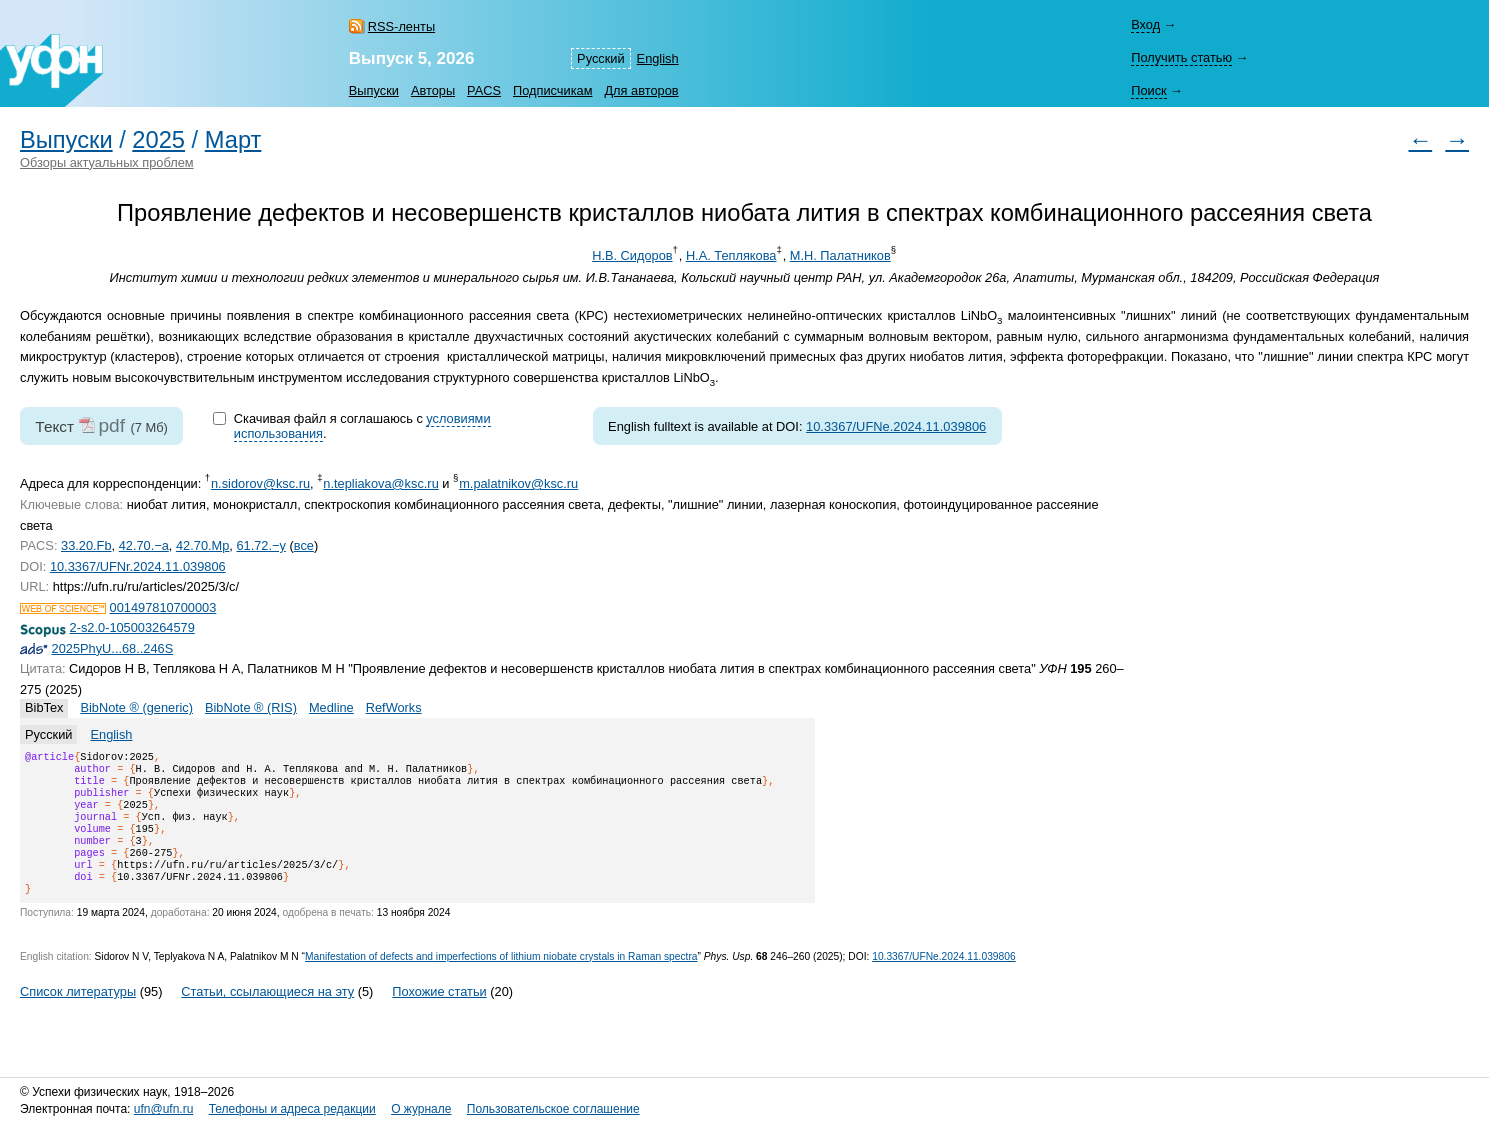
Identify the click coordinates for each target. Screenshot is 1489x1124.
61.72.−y (260, 545)
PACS (484, 90)
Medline (331, 707)
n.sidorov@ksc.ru (260, 483)
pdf (111, 425)
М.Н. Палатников (840, 255)
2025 (158, 140)
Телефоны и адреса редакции (292, 1110)
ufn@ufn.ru (164, 1110)
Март (233, 140)
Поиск (1148, 90)
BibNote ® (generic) (136, 707)
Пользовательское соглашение (553, 1110)
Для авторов (641, 90)
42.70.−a (144, 545)
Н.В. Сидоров (632, 255)
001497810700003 (163, 607)
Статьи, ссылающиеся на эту (267, 1015)
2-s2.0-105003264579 (132, 627)
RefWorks (394, 707)
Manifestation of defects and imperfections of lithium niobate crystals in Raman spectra (501, 980)
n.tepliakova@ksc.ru (380, 483)
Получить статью (1181, 57)
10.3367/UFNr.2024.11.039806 (138, 566)
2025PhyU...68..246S (113, 648)
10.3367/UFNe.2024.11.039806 (896, 426)
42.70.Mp (202, 545)
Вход (1145, 24)
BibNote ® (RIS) (251, 707)
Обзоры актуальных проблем (107, 162)
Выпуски (374, 90)
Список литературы (78, 1015)
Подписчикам (552, 90)
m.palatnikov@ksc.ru (518, 483)
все (304, 545)
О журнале (421, 1110)
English (658, 58)
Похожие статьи (439, 1015)
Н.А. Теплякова (731, 255)
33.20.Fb (86, 545)
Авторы (433, 90)
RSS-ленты (401, 26)
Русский (600, 58)
